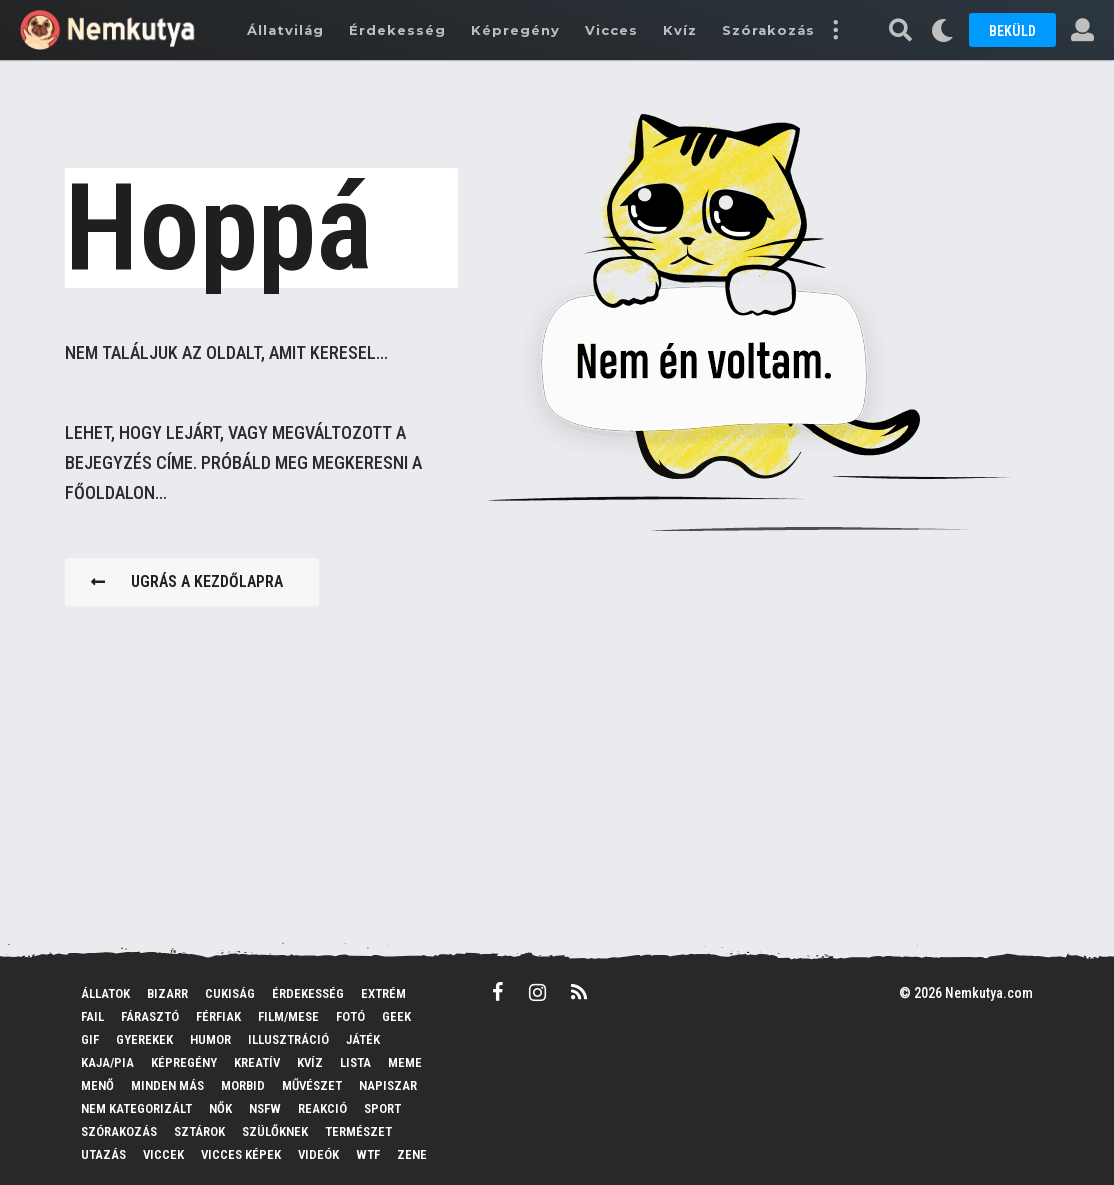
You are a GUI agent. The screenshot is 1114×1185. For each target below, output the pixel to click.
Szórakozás (768, 30)
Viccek (163, 1154)
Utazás (103, 1154)
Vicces (611, 30)
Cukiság (230, 993)
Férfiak (218, 1016)
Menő (97, 1085)
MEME (405, 1062)
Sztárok (199, 1131)
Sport (382, 1108)
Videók (318, 1154)
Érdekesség (397, 30)
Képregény (515, 30)
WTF (368, 1154)
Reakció (322, 1108)
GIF (90, 1039)
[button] (835, 30)
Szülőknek (275, 1131)
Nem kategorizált (136, 1108)
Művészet (312, 1085)
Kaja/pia (107, 1062)
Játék (363, 1039)
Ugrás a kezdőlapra (187, 581)
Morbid (243, 1085)
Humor (210, 1039)
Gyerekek (144, 1039)
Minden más (167, 1085)
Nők (220, 1108)
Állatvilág (285, 30)
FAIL (92, 1016)
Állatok (105, 993)
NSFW (265, 1108)
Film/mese (288, 1016)
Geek (396, 1016)
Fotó (350, 1016)
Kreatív (257, 1062)
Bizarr (167, 993)
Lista (355, 1062)
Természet (358, 1131)
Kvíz (680, 30)
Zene (412, 1154)
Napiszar (388, 1085)
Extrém (383, 993)
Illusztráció (288, 1039)
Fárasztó (150, 1016)
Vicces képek (241, 1154)
